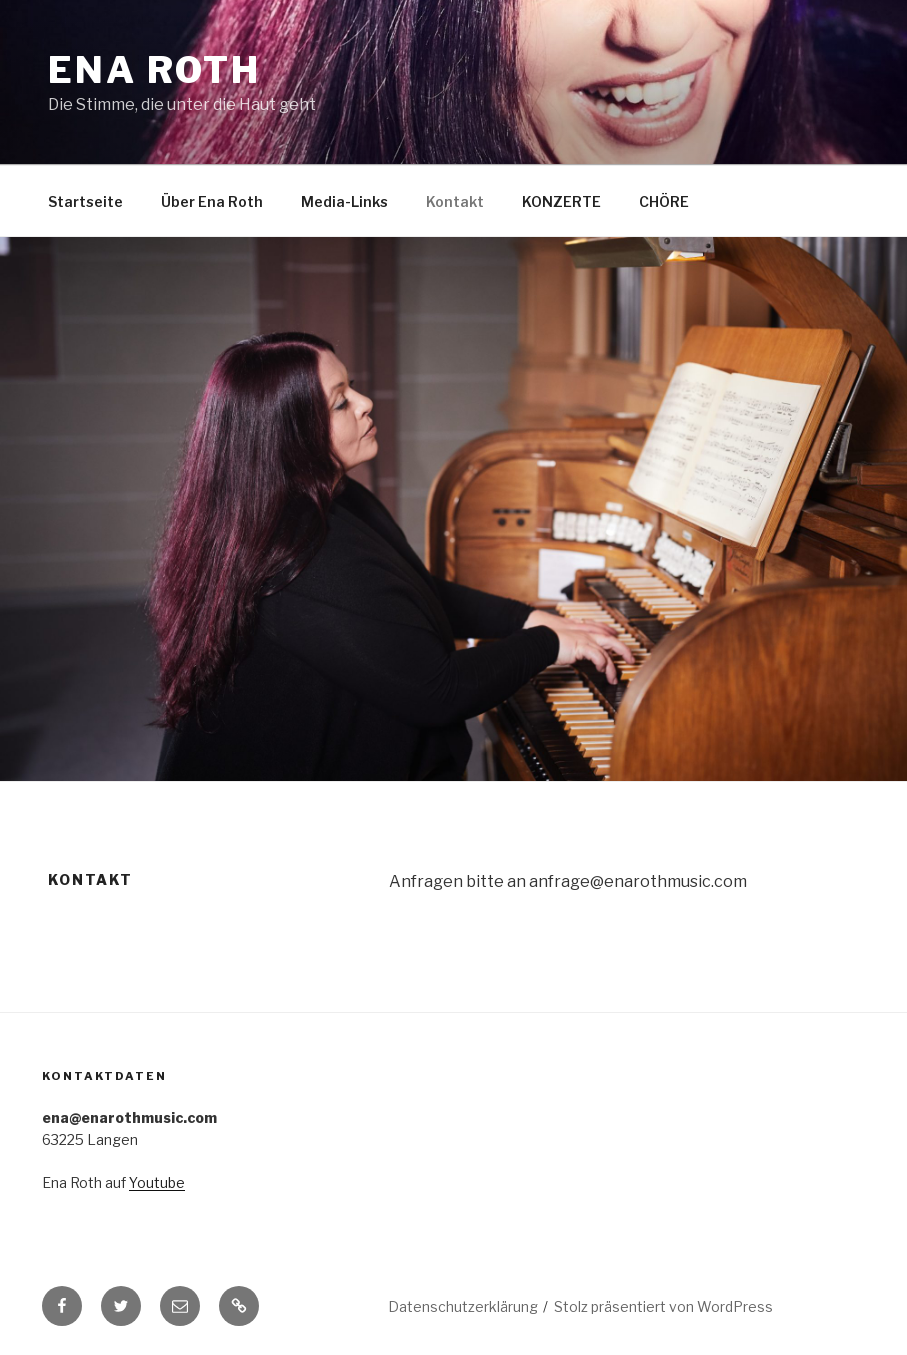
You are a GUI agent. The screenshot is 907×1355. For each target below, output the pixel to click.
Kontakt (455, 201)
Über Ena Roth (212, 201)
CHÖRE (664, 201)
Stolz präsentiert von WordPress (663, 1306)
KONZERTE (561, 201)
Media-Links (344, 201)
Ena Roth (154, 70)
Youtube (157, 1182)
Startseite (85, 201)
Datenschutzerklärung (463, 1306)
